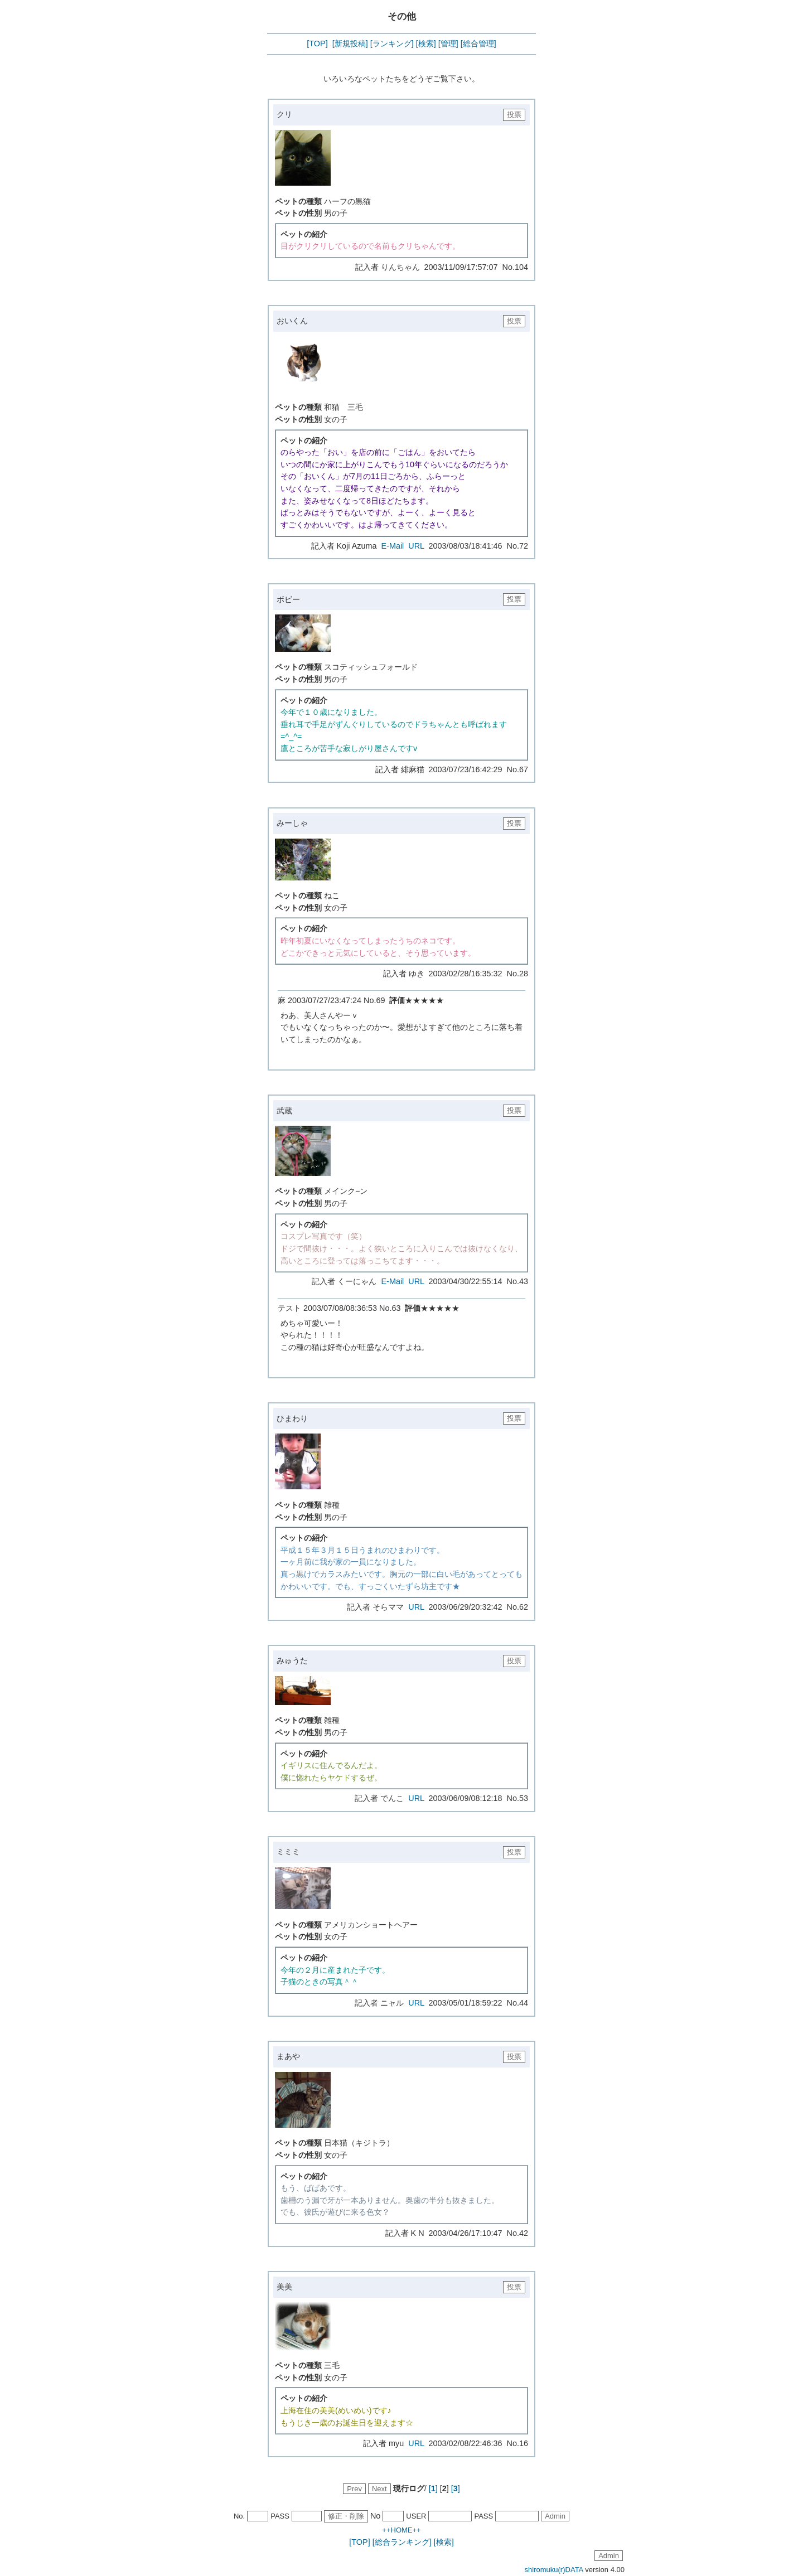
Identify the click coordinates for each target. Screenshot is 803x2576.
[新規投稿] (350, 43)
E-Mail (392, 545)
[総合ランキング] (402, 2542)
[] (433, 2488)
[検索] (426, 43)
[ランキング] (392, 43)
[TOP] (317, 43)
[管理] (448, 43)
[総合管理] (478, 43)
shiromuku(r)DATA (554, 2569)
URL (416, 545)
